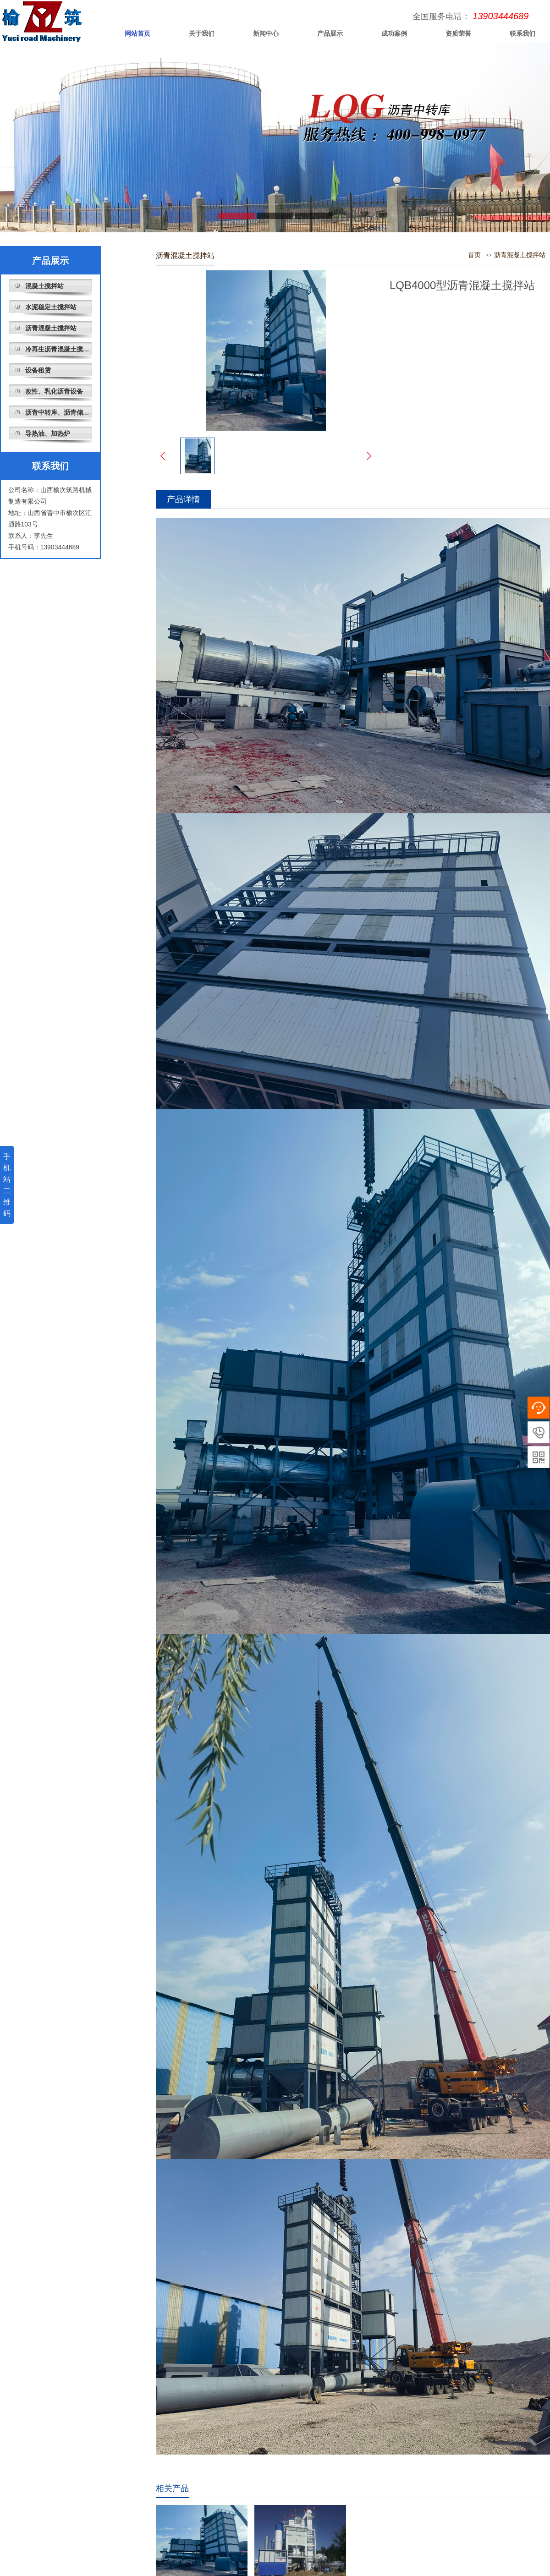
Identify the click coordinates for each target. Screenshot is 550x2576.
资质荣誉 (458, 33)
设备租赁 (38, 370)
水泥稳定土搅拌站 (51, 307)
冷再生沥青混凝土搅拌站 (58, 349)
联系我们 (50, 466)
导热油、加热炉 (47, 433)
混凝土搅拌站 (44, 286)
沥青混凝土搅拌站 (51, 328)
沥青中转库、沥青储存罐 (58, 412)
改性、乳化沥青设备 (54, 391)
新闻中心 (266, 33)
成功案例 (394, 33)
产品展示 (330, 33)
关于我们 (201, 33)
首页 (474, 255)
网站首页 (137, 33)
